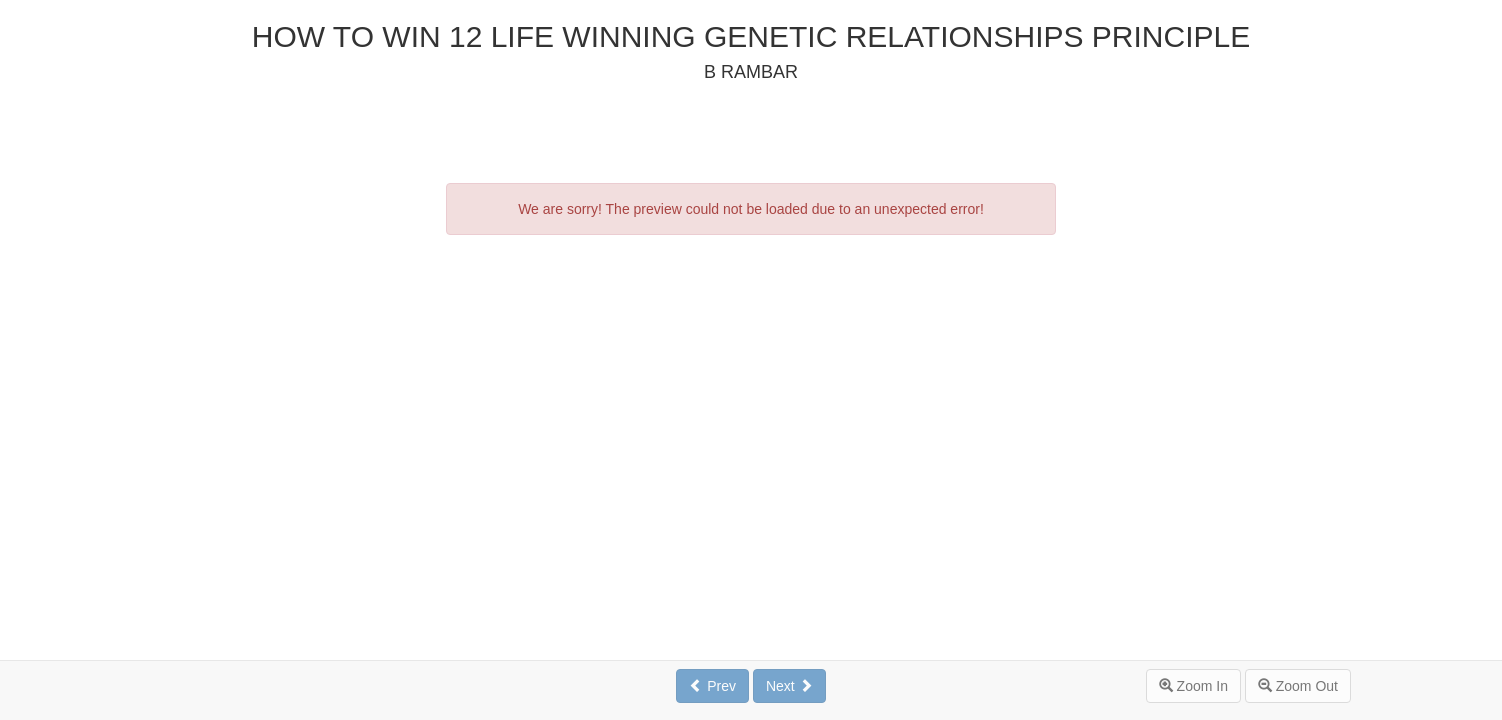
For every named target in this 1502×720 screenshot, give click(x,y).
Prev (712, 686)
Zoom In (1193, 686)
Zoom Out (1298, 686)
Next (789, 686)
